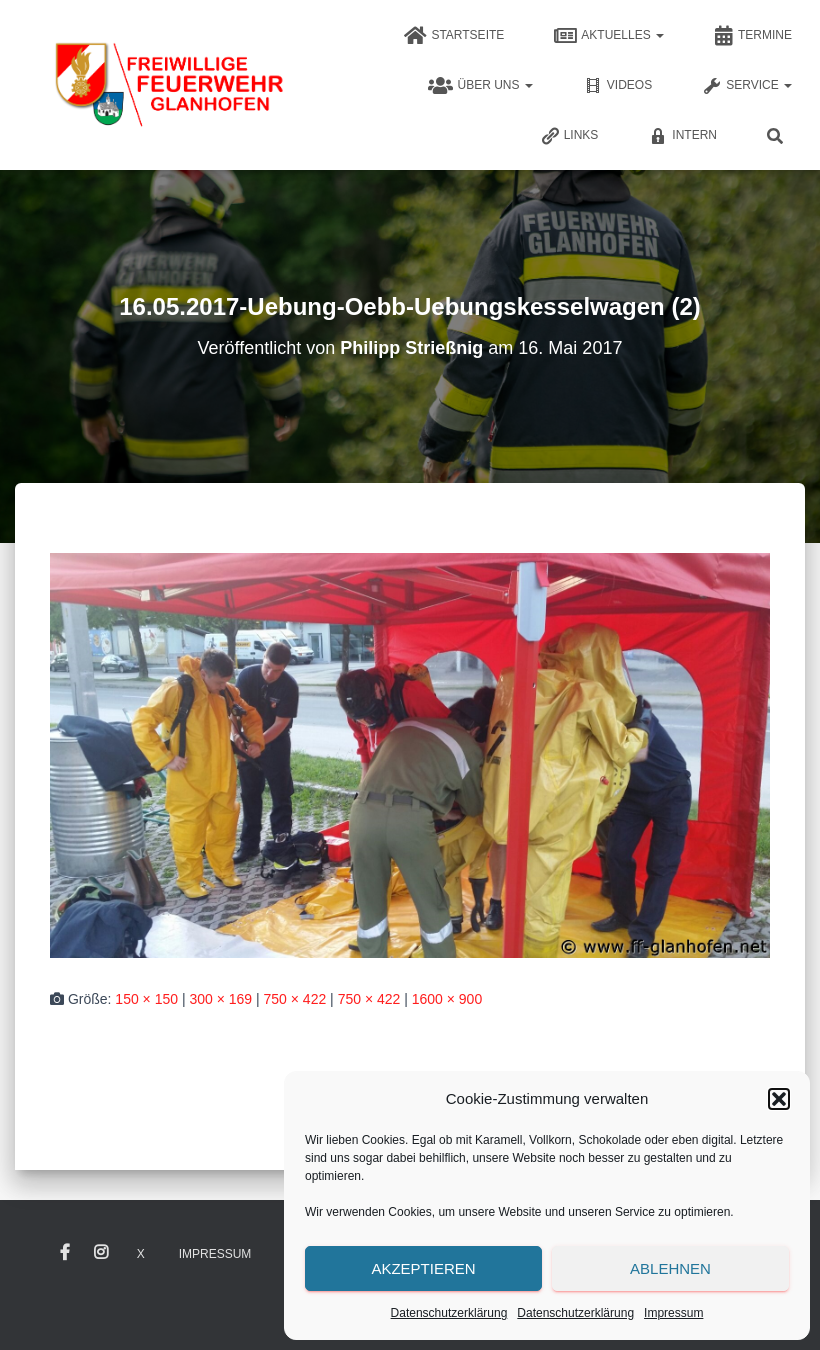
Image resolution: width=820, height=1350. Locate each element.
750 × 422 (295, 999)
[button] (779, 1099)
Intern (682, 136)
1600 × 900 (447, 999)
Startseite (454, 36)
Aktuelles (609, 36)
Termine (753, 36)
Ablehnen (670, 1268)
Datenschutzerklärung (449, 1313)
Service (747, 86)
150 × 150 (146, 999)
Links (569, 136)
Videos (617, 86)
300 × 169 (220, 999)
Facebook (65, 1253)
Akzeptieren (423, 1268)
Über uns (480, 86)
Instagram (101, 1253)
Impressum (673, 1313)
